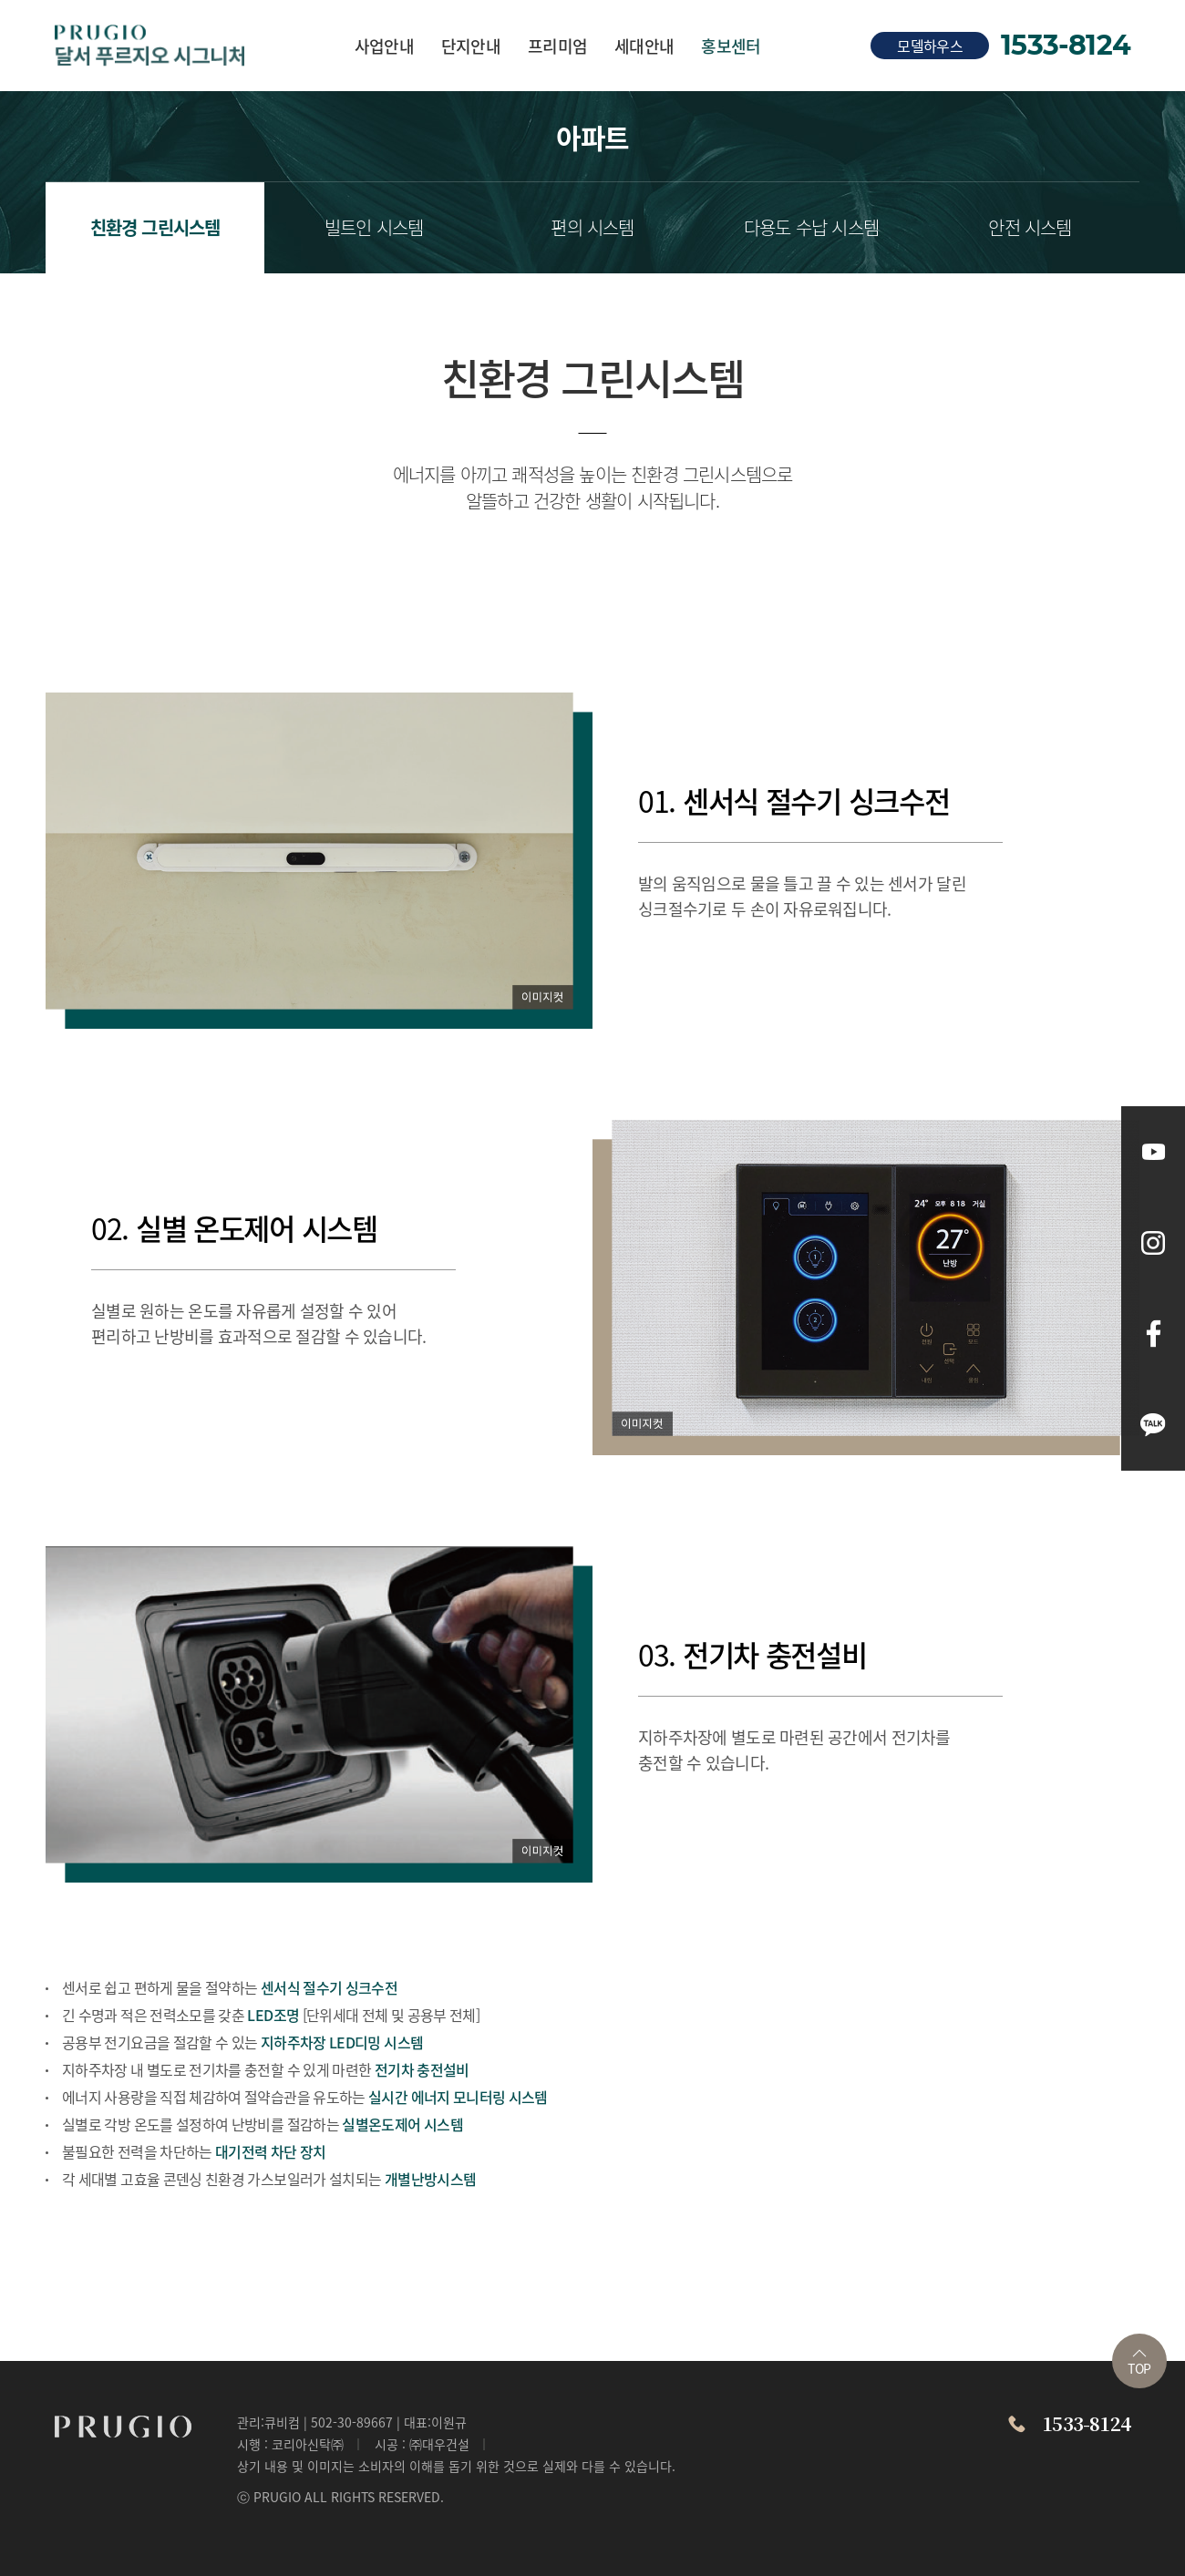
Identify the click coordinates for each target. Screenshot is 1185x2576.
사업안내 (384, 45)
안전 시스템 (1029, 227)
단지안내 (470, 45)
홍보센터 (730, 45)
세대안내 (644, 45)
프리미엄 (557, 45)
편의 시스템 (592, 227)
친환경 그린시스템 (155, 227)
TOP (1139, 2363)
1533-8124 (1065, 45)
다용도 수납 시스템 (811, 227)
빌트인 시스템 (374, 227)
